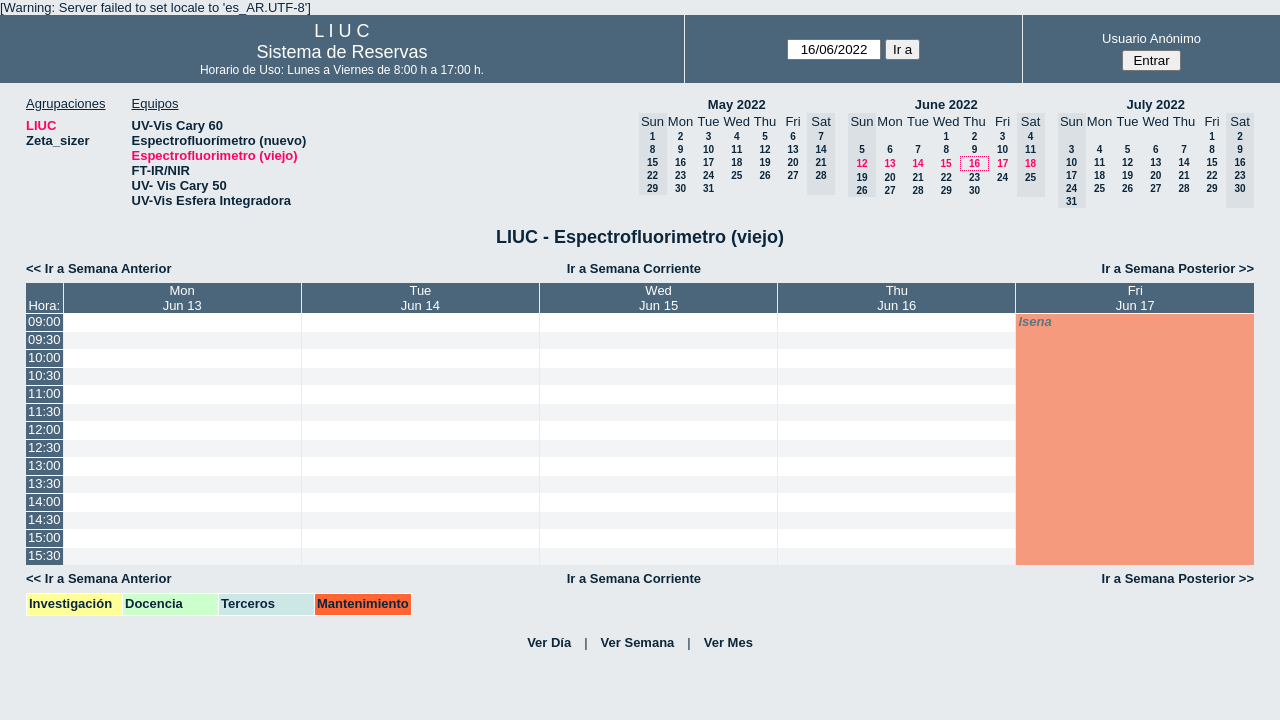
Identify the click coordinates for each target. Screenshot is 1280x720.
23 (680, 175)
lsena (1034, 321)
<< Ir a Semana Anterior (98, 268)
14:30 (44, 519)
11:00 (44, 393)
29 (946, 190)
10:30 (44, 375)
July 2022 (1155, 104)
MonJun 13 (182, 298)
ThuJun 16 (896, 298)
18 (736, 162)
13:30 (44, 483)
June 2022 (946, 104)
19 (764, 162)
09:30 (44, 339)
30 (680, 188)
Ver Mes (728, 642)
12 (764, 149)
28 (917, 190)
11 (736, 149)
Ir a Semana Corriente (634, 268)
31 (708, 188)
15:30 (44, 555)
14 (917, 163)
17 (708, 162)
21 (917, 177)
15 (945, 163)
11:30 (44, 411)
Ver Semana (638, 642)
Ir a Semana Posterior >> (1178, 268)
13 (792, 149)
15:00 (44, 537)
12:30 (44, 447)
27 (792, 175)
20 (792, 162)
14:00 (44, 501)
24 (708, 175)
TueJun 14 (420, 298)
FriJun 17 (1135, 298)
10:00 (44, 357)
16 (680, 162)
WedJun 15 (658, 298)
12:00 (44, 429)
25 (736, 175)
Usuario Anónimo (1151, 38)
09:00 (44, 321)
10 (708, 149)
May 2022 (737, 104)
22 (946, 177)
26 (764, 175)
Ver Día (549, 642)
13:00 (44, 465)
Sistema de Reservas (341, 52)
